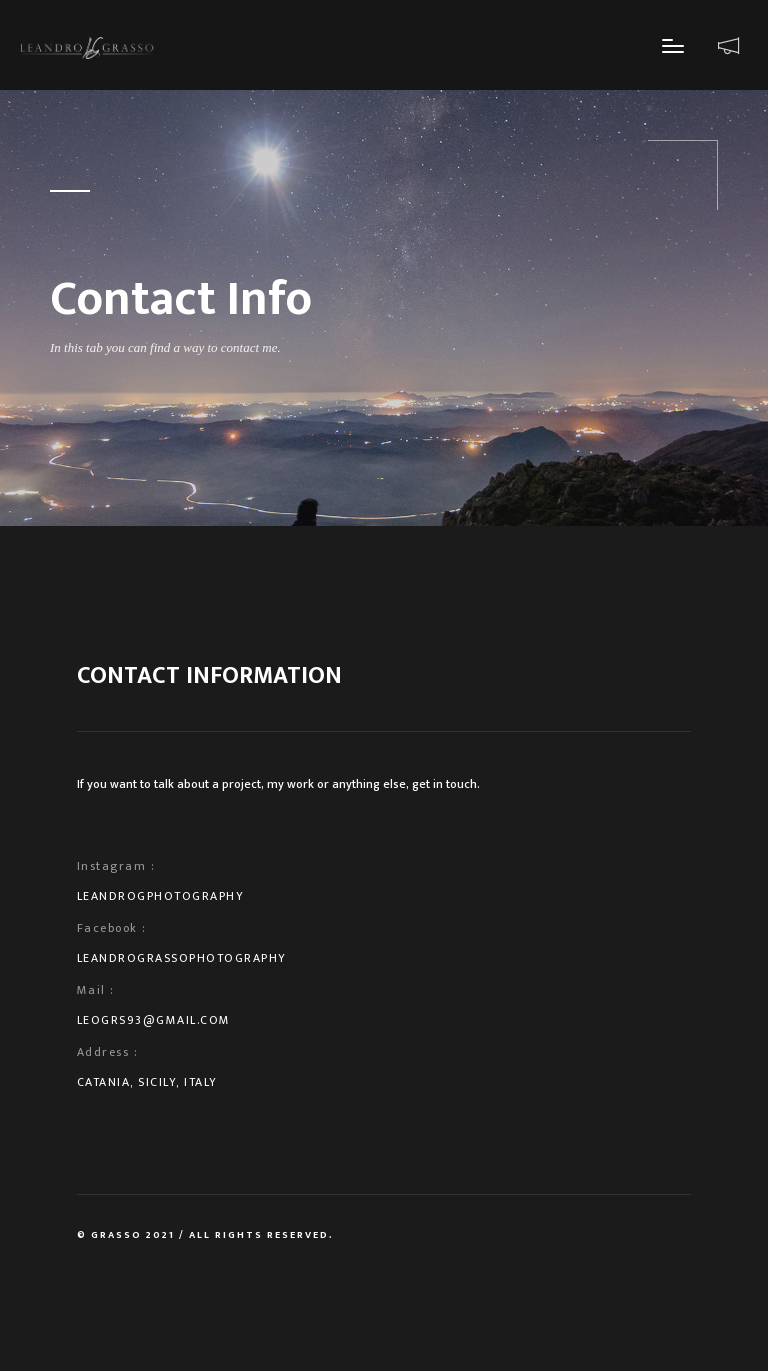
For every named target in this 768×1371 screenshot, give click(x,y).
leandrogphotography (161, 896)
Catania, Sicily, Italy (147, 1082)
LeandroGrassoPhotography (182, 958)
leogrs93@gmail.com (154, 1020)
